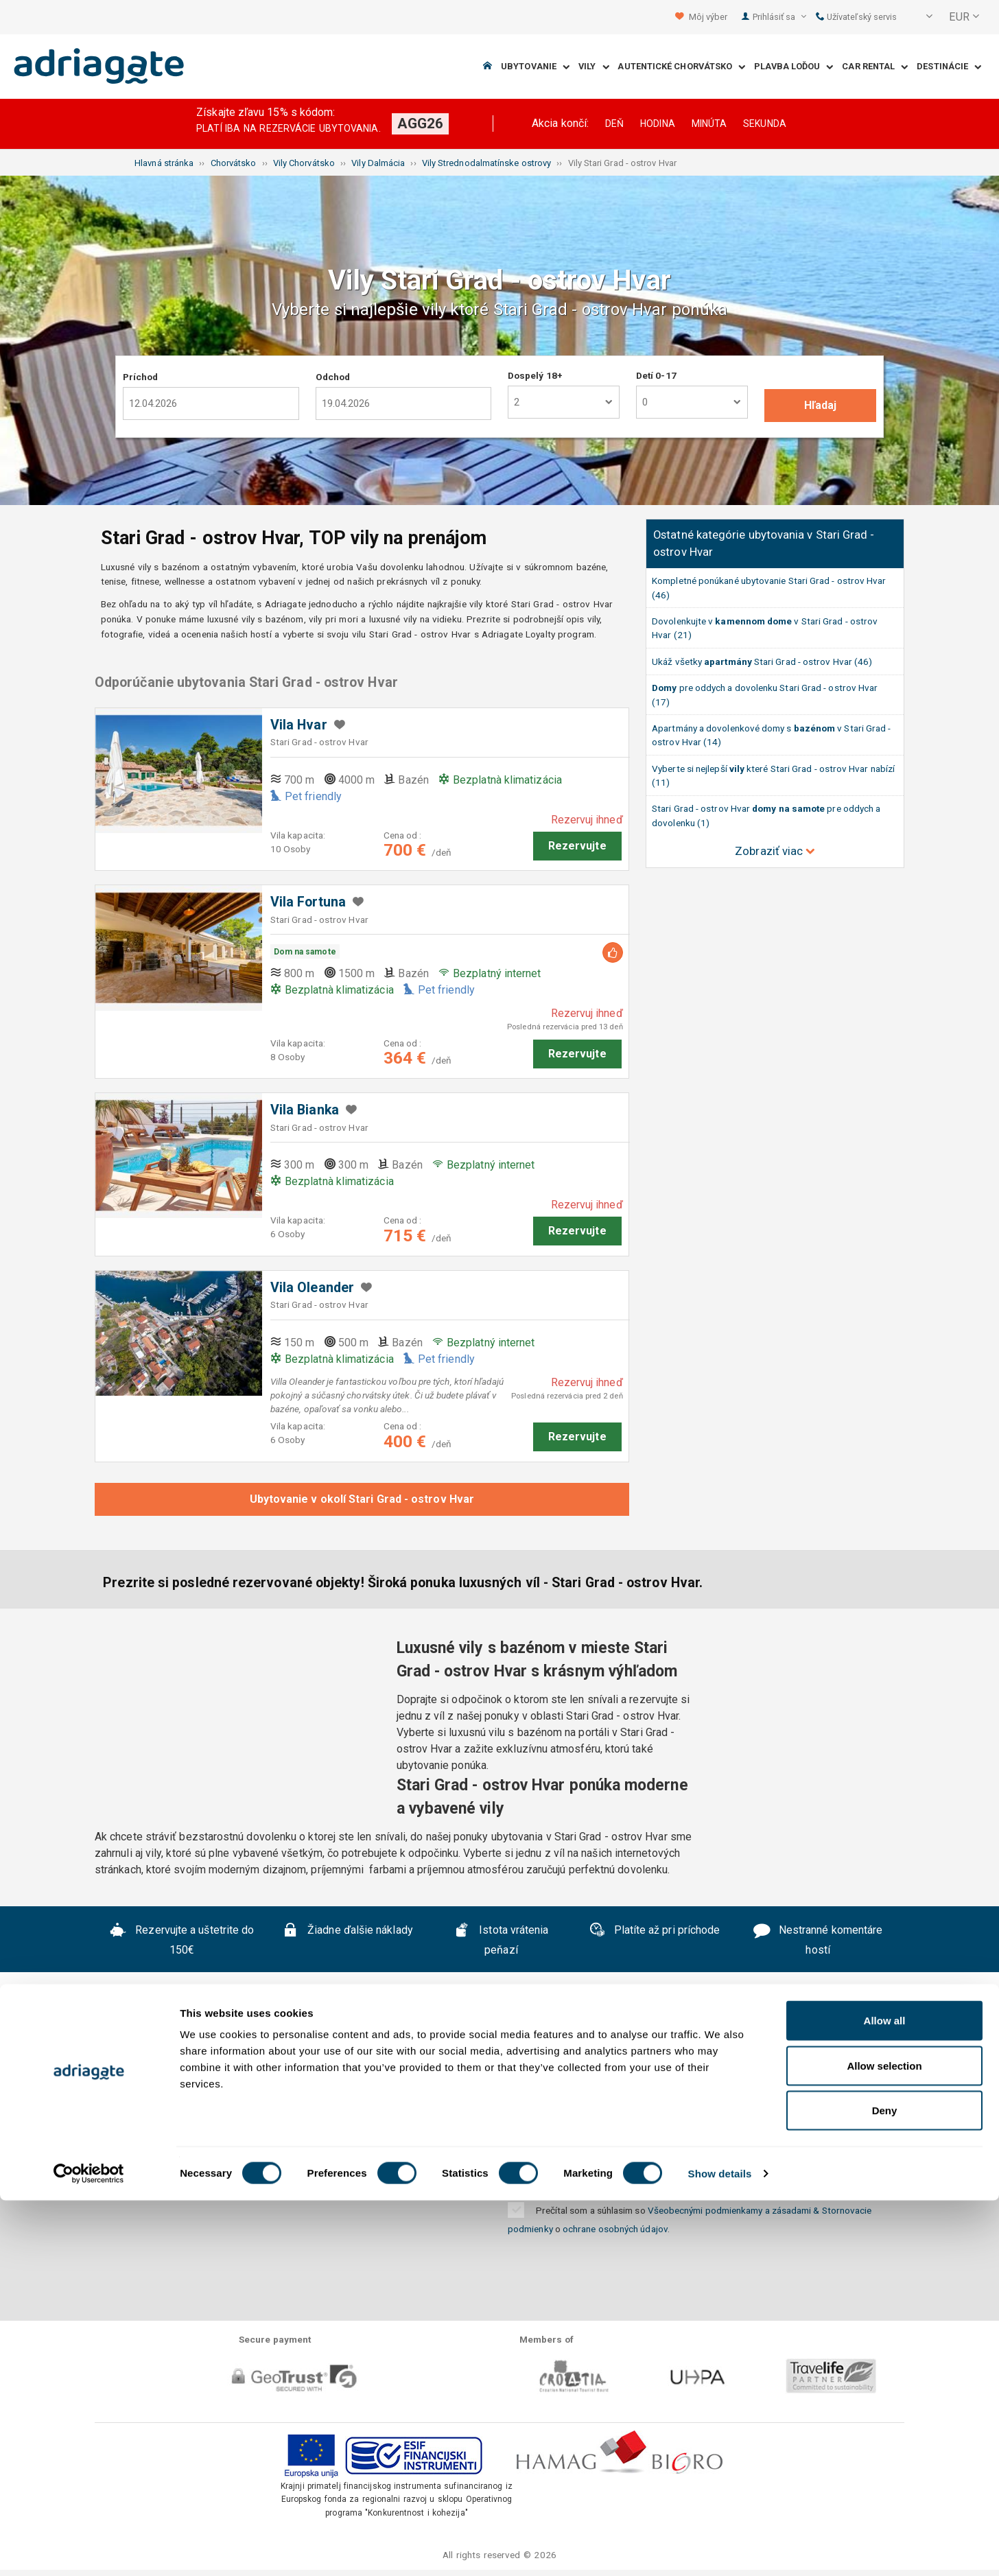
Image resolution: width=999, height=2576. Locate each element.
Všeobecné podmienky (386, 2095)
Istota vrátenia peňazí (501, 1939)
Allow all (885, 2396)
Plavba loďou (793, 67)
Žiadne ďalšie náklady (347, 1931)
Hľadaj (820, 405)
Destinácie (949, 67)
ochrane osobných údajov (615, 2228)
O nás (143, 2095)
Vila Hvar (298, 725)
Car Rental (875, 67)
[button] (920, 17)
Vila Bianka (304, 1110)
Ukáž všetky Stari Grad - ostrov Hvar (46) (762, 661)
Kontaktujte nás (722, 2095)
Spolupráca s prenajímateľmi (473, 2116)
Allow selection (884, 2441)
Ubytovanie (535, 67)
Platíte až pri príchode (654, 1931)
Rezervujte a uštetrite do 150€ (182, 1939)
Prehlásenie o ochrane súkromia (565, 2095)
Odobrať (838, 2174)
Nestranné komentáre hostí (817, 1939)
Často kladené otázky (239, 2095)
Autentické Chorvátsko (681, 67)
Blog (586, 2116)
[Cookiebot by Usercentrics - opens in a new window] (89, 2549)
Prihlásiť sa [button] (779, 17)
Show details (720, 2549)
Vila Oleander (312, 1288)
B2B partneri (820, 2095)
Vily (593, 67)
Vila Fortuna (308, 902)
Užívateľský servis (856, 17)
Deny (884, 2486)
